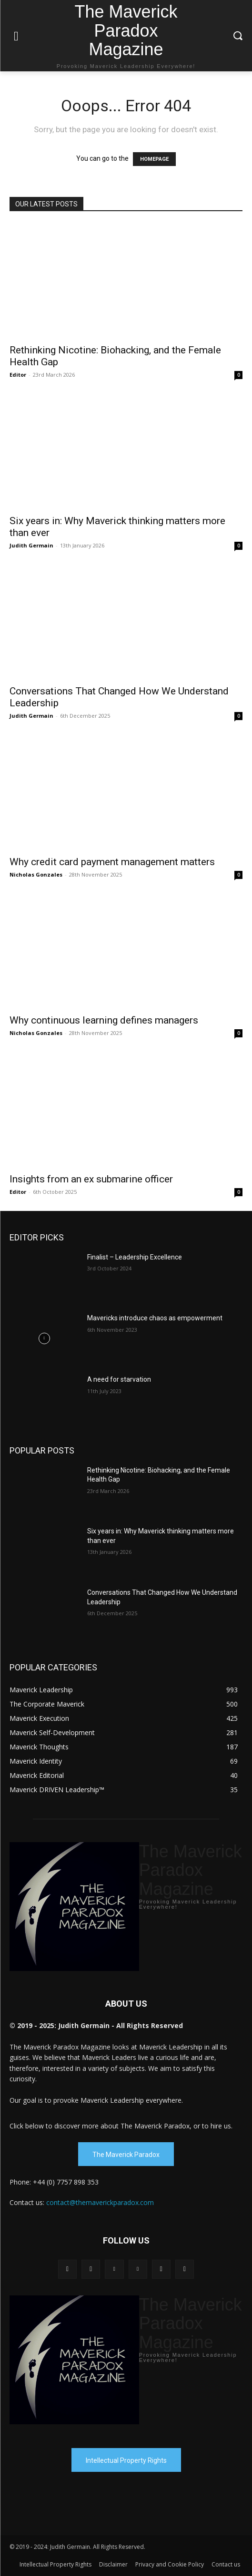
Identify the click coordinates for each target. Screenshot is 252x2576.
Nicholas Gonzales (36, 874)
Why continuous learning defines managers (104, 1020)
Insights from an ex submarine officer (91, 1179)
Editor (18, 374)
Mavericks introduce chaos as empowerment (154, 1318)
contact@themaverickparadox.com (100, 2202)
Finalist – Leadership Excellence (134, 1257)
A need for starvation (119, 1379)
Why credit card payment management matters (112, 862)
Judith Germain (31, 545)
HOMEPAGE (154, 159)
